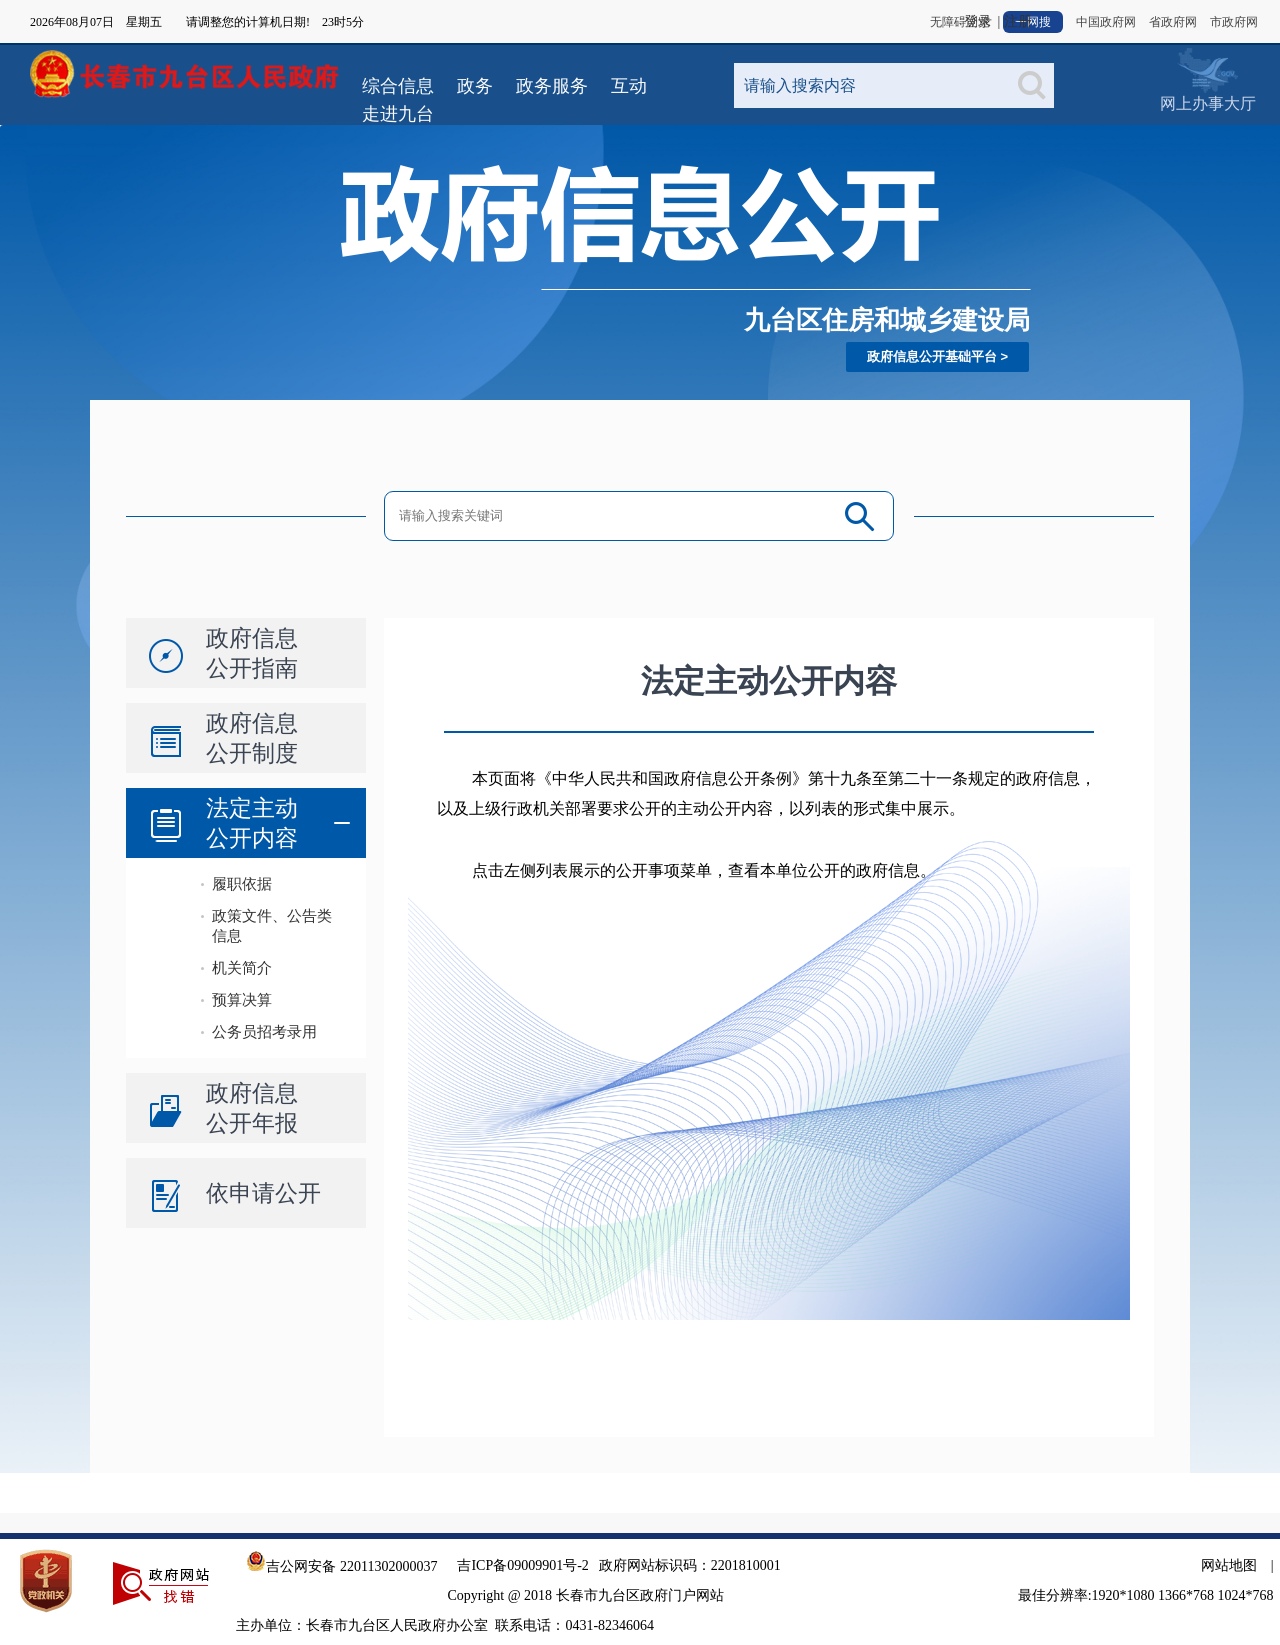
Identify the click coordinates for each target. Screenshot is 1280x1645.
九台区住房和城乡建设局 (887, 320)
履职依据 (242, 883)
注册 (1018, 21)
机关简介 (242, 967)
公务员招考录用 (264, 1031)
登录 (978, 21)
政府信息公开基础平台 (932, 356)
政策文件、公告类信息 (272, 925)
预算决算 (242, 999)
